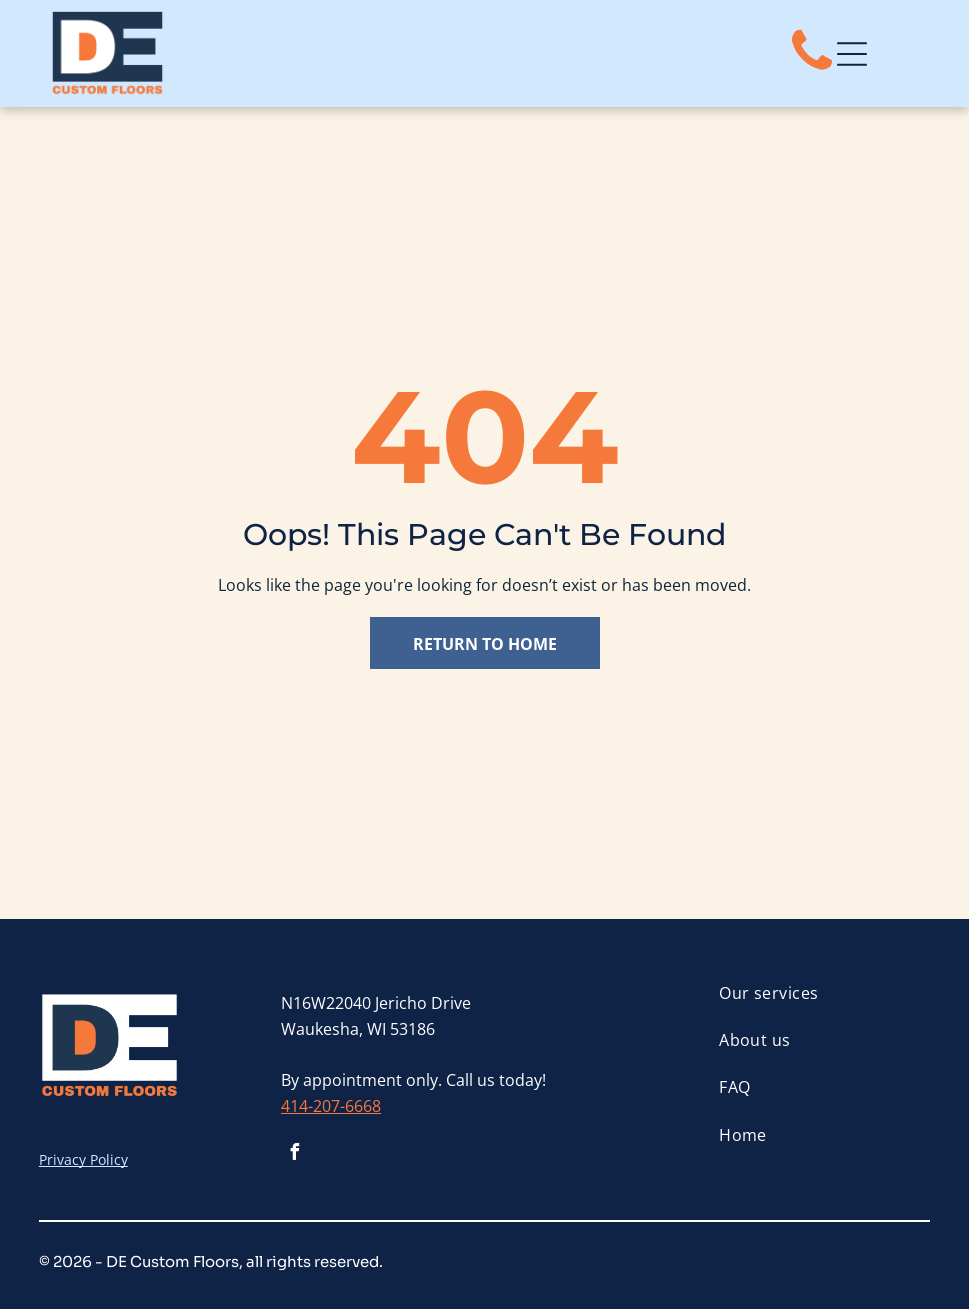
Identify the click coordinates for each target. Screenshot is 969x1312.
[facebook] (294, 1157)
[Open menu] (852, 55)
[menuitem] (824, 995)
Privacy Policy (83, 1162)
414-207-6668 (331, 1108)
